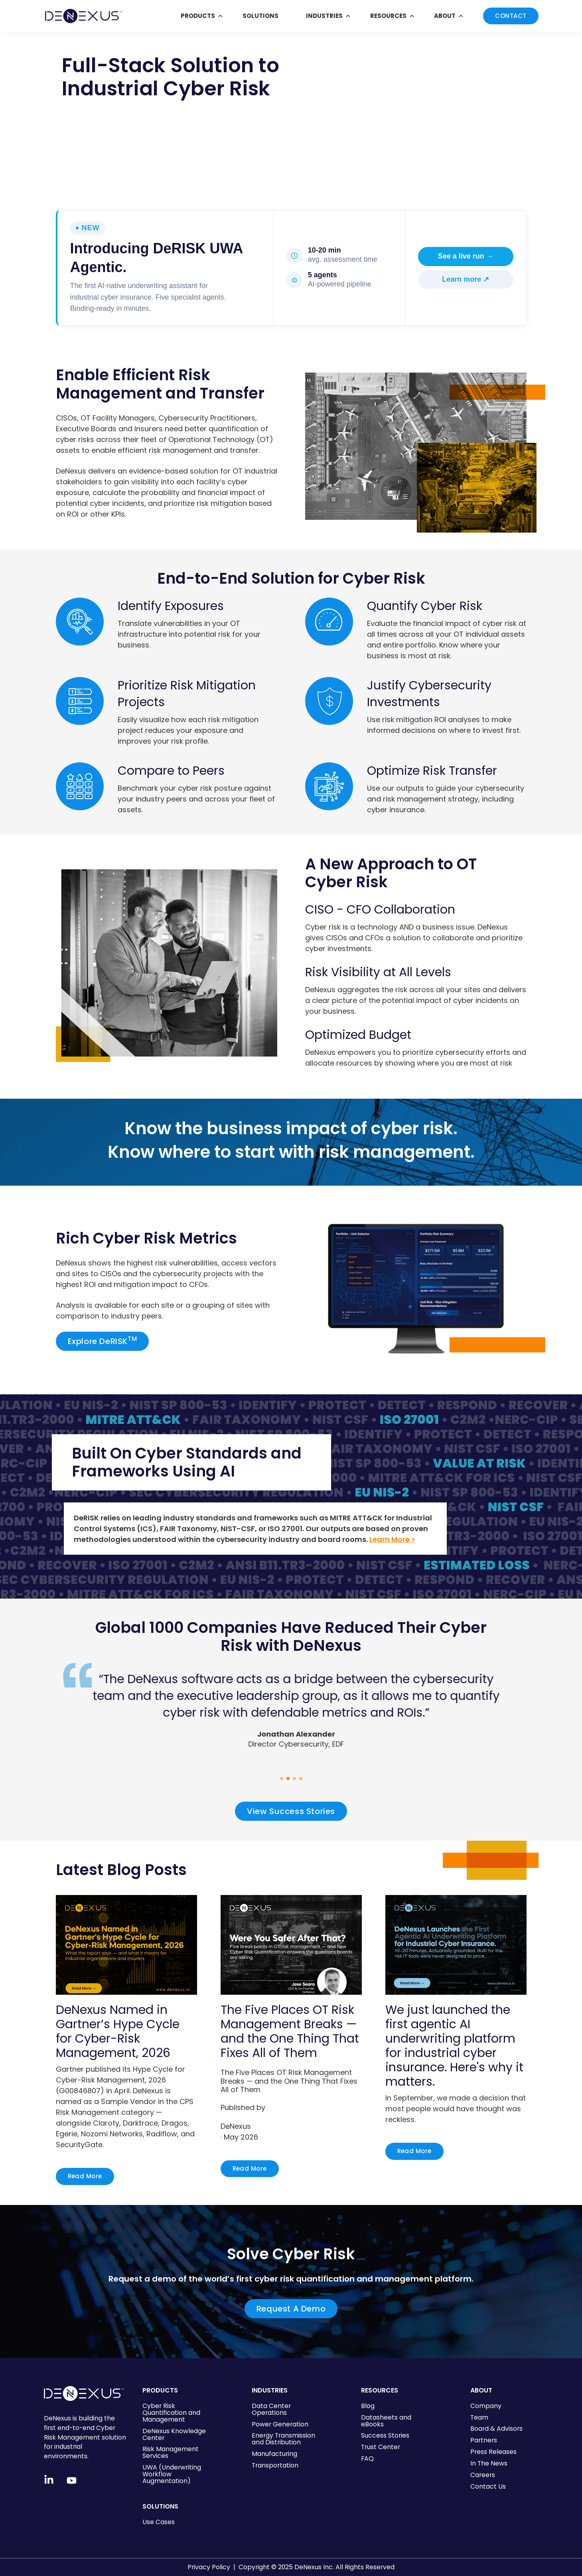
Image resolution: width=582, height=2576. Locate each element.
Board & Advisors (496, 2428)
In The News (488, 2463)
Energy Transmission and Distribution (283, 2439)
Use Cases (158, 2522)
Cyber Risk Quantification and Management (171, 2412)
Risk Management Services (170, 2452)
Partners (483, 2440)
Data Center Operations (271, 2409)
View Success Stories (291, 1811)
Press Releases (493, 2451)
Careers (482, 2474)
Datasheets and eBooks (386, 2421)
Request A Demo (291, 2308)
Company (485, 2405)
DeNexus (236, 2126)
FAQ (367, 2458)
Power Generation (280, 2424)
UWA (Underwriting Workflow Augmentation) (171, 2474)
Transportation (275, 2465)
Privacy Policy (208, 2567)
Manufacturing (274, 2453)
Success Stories (385, 2435)
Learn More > (392, 1539)
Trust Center (380, 2447)
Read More (85, 2176)
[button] (281, 1778)
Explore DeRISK (102, 1340)
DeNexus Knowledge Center (174, 2434)
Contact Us (488, 2486)
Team (479, 2417)
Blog (368, 2405)
